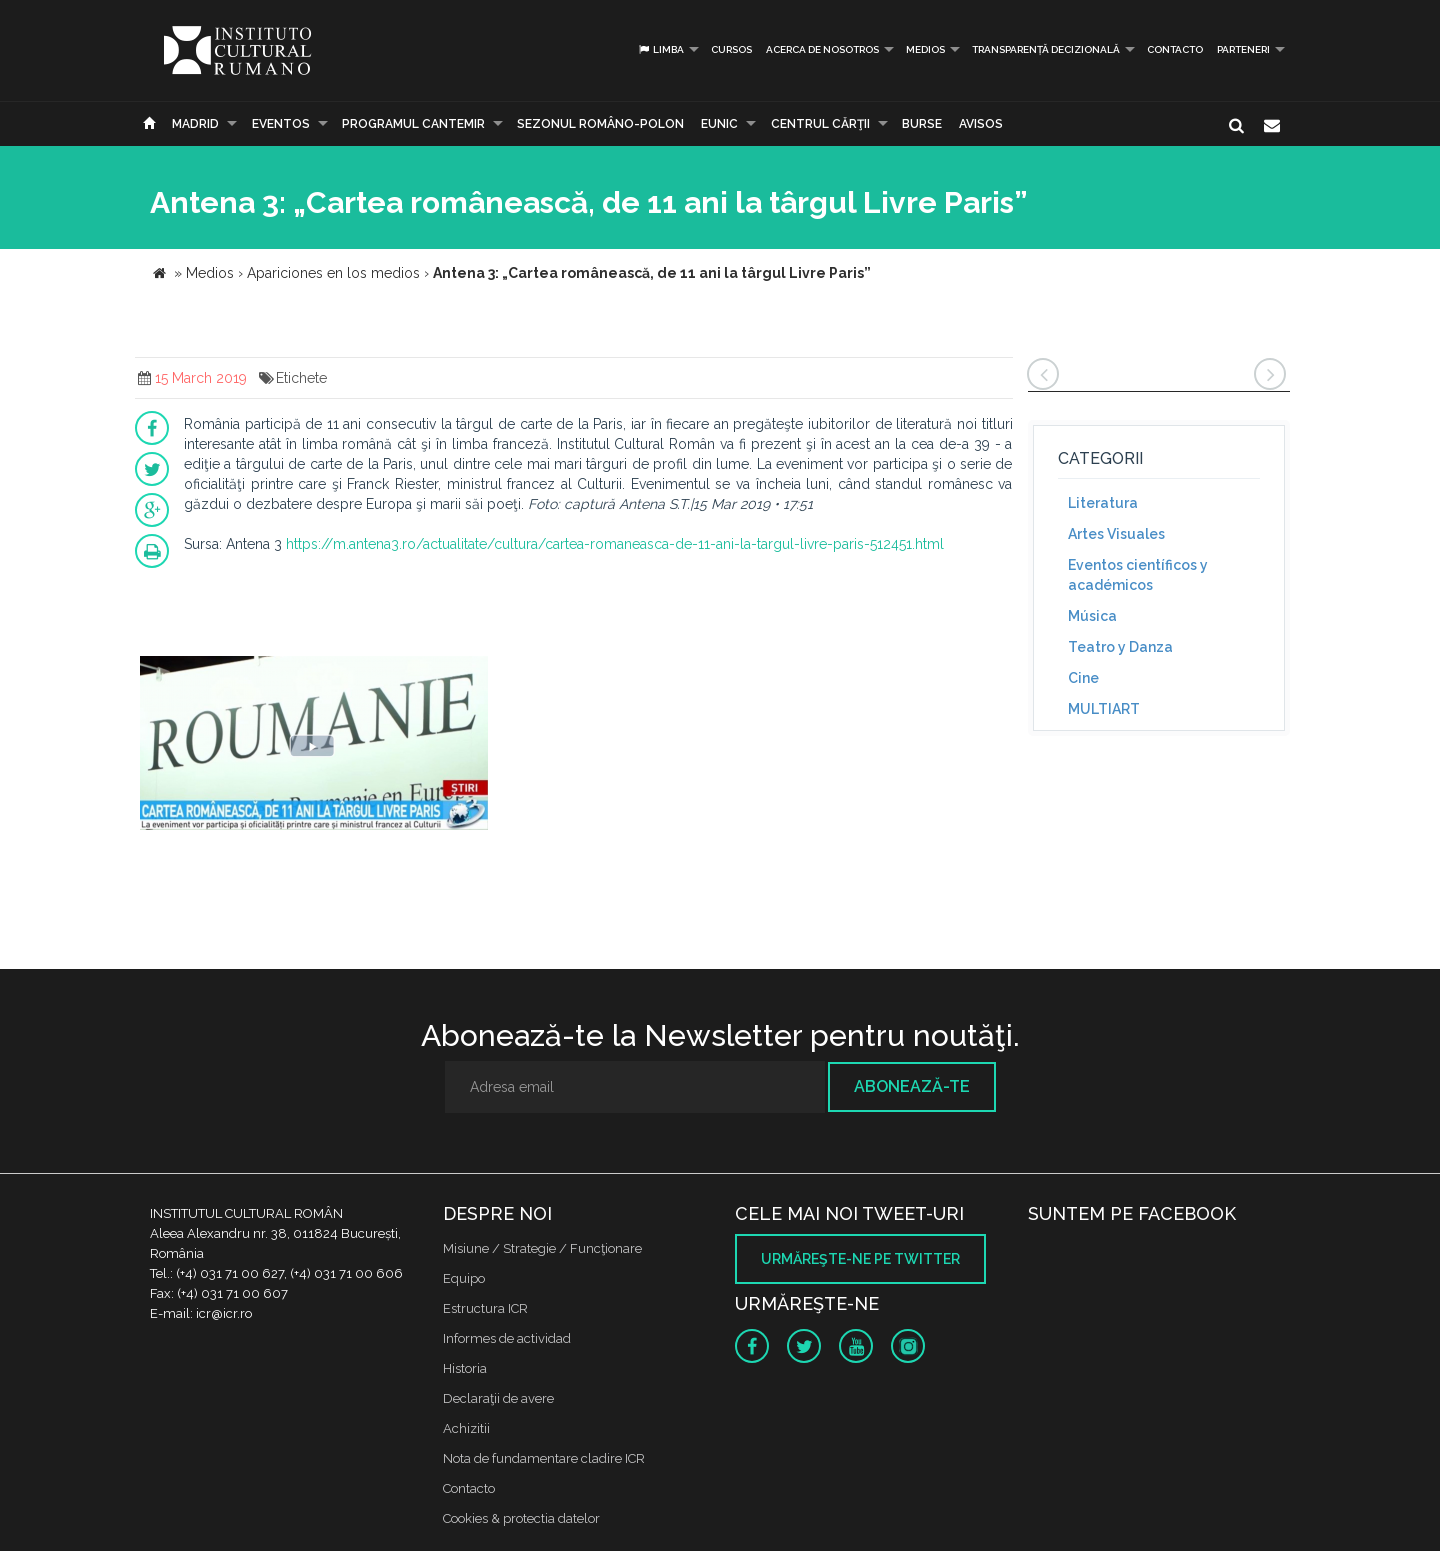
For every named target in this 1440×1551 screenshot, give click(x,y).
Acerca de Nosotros (822, 49)
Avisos (981, 124)
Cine (1083, 678)
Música (1092, 616)
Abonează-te (912, 1086)
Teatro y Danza (1120, 647)
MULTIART (1104, 709)
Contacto (1175, 49)
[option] (314, 748)
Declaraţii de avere (498, 1398)
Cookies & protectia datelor (521, 1518)
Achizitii (466, 1428)
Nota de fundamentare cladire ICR (544, 1458)
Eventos (281, 124)
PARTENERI (1243, 49)
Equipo (464, 1278)
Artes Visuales (1116, 534)
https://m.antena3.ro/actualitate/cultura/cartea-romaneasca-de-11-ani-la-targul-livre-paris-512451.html (615, 544)
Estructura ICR (485, 1308)
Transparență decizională (1046, 49)
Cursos (731, 49)
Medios (925, 49)
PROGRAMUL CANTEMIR (413, 124)
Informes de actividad (507, 1338)
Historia (465, 1368)
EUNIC (719, 124)
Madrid (195, 124)
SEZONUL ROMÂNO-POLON (600, 124)
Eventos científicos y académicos (1138, 575)
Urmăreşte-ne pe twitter (860, 1259)
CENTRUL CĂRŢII (820, 124)
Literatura (1103, 503)
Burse (922, 124)
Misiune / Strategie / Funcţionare (542, 1248)
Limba (660, 49)
